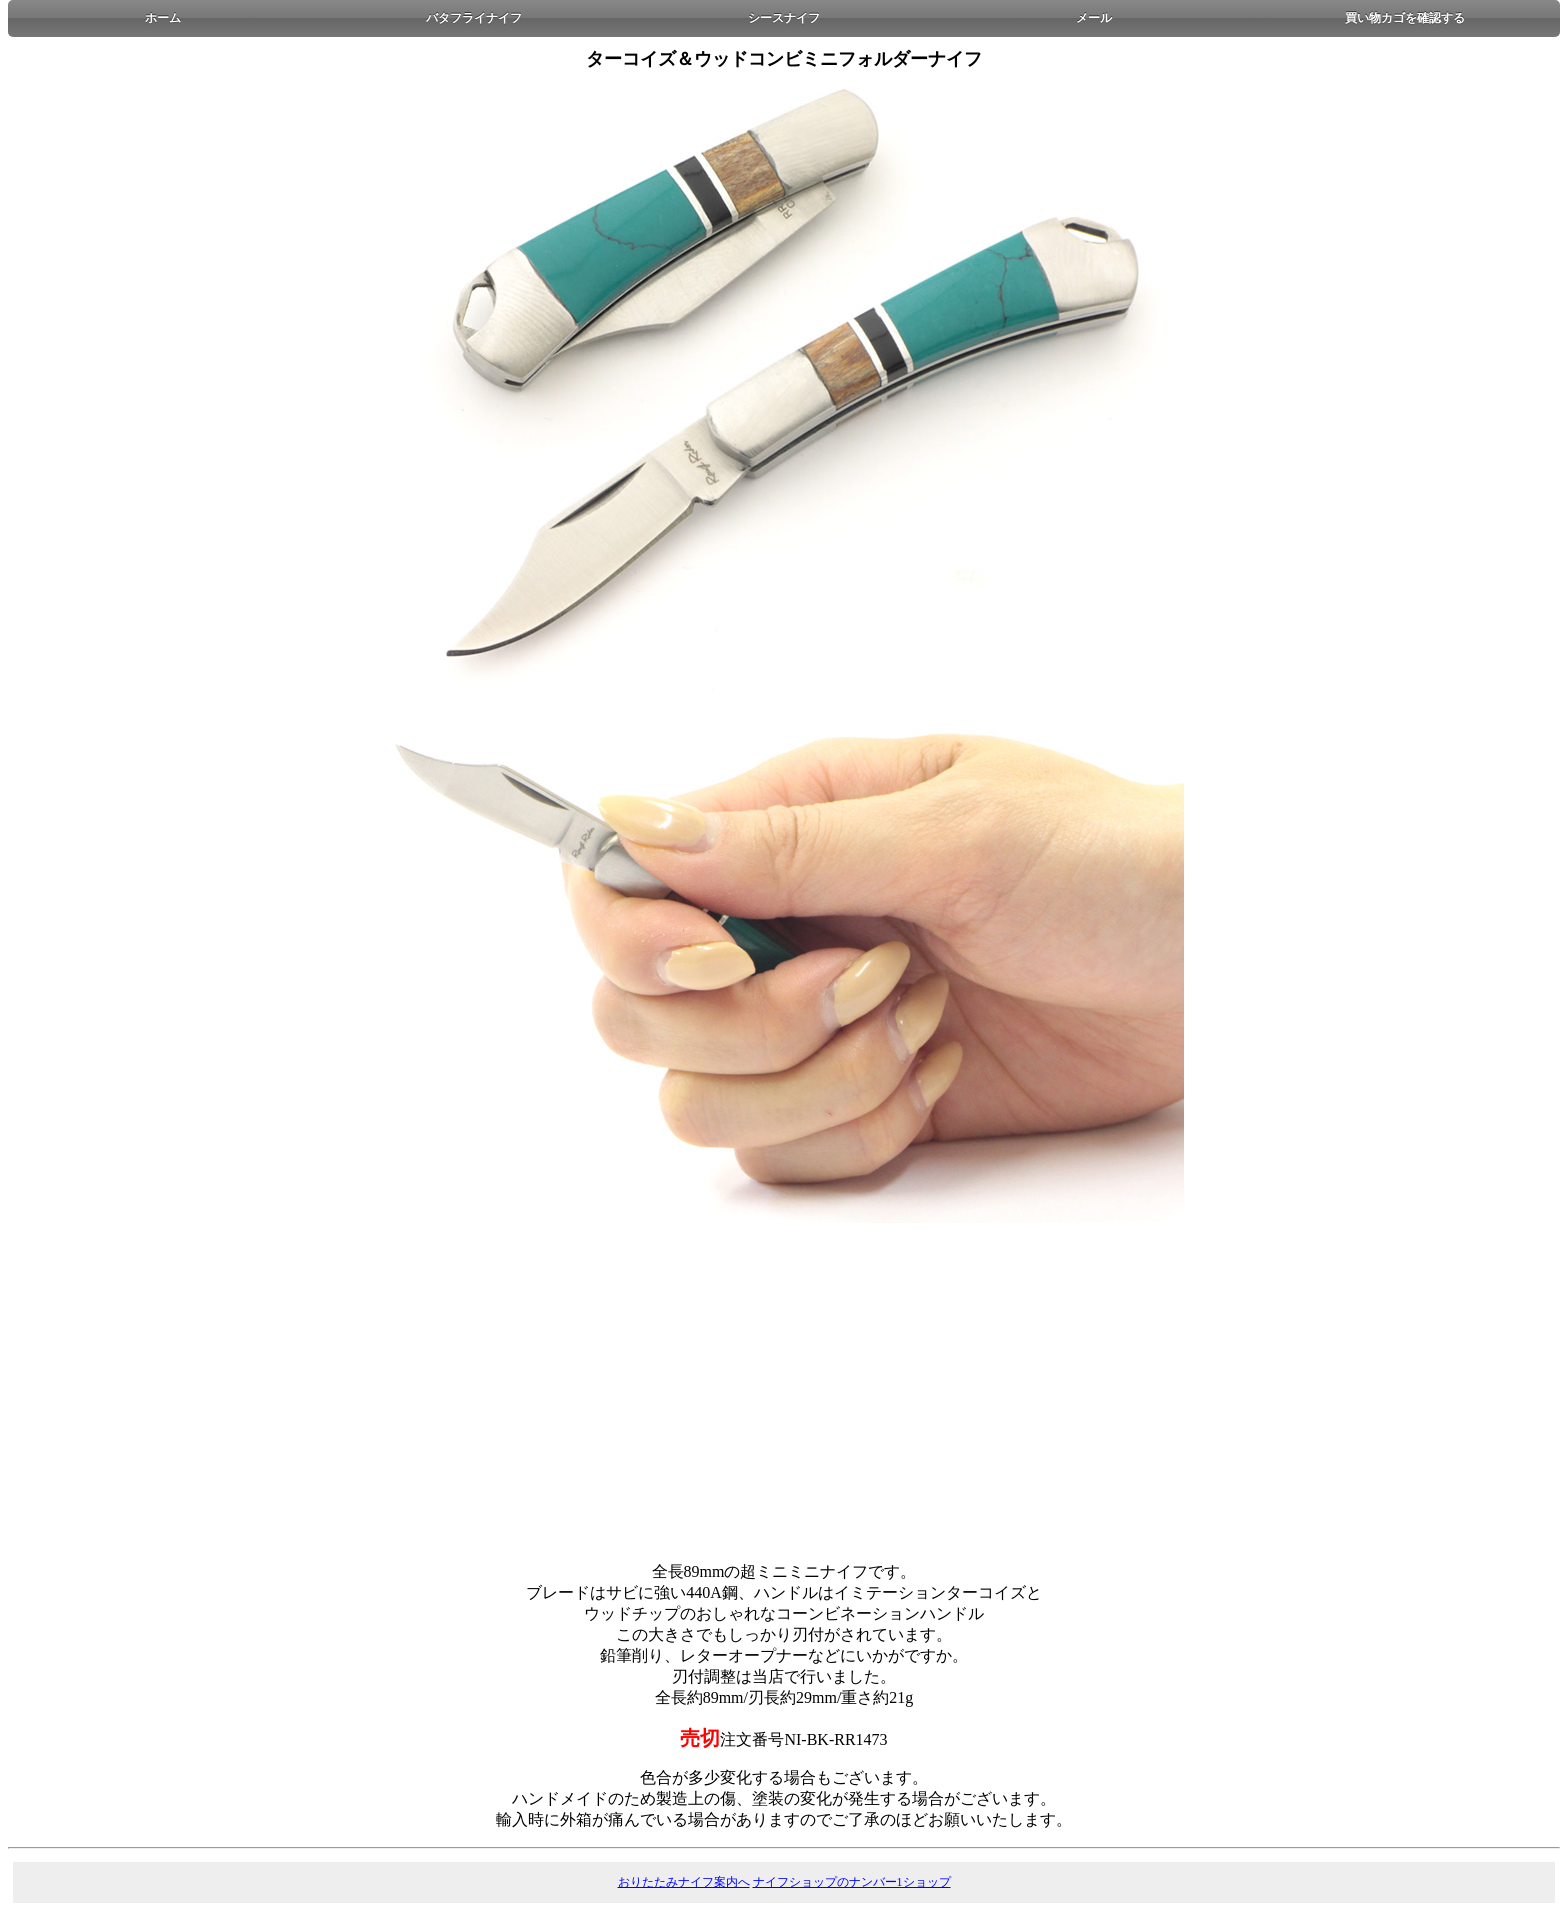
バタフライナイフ (474, 18)
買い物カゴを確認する (1405, 18)
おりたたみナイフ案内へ (684, 1882)
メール (1094, 18)
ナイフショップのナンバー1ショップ (852, 1882)
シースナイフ (784, 18)
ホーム (163, 18)
